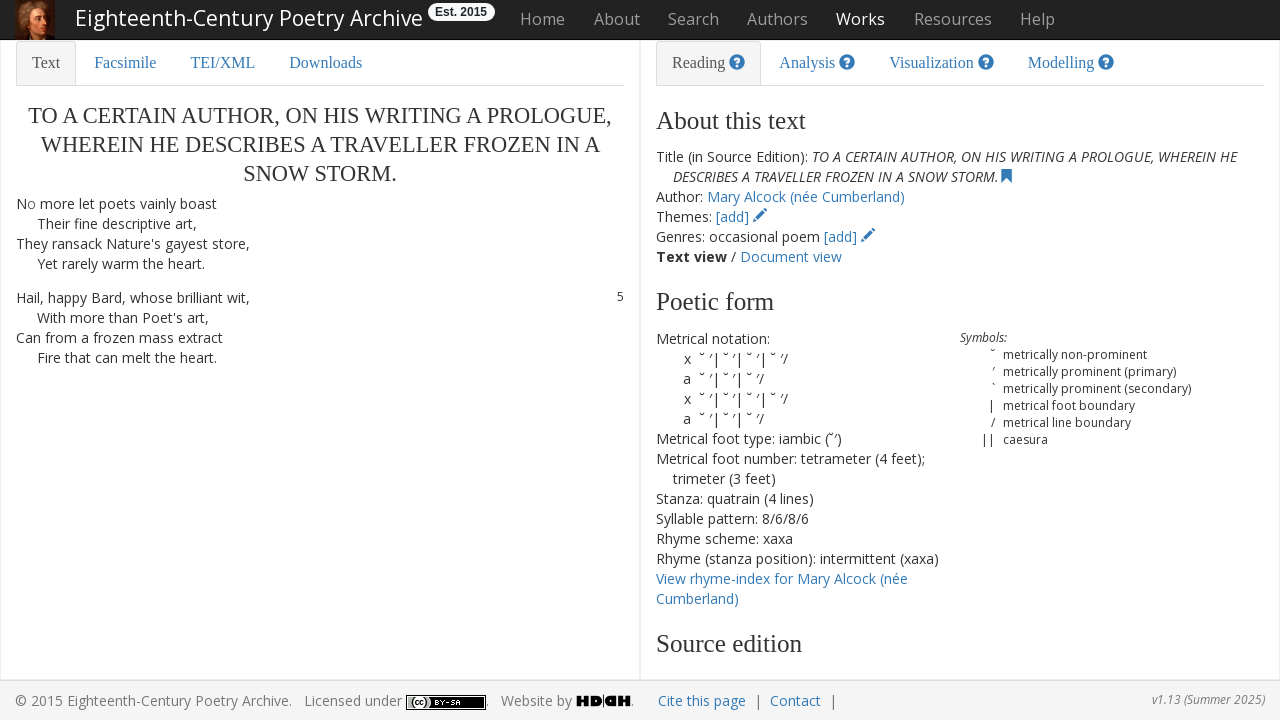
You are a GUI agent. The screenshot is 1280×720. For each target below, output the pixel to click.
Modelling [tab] (1071, 62)
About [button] (617, 19)
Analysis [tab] (817, 62)
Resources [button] (953, 19)
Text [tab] (46, 62)
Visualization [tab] (941, 62)
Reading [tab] (708, 62)
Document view (791, 256)
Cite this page (702, 700)
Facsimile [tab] (125, 62)
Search (693, 19)
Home (542, 19)
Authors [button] (777, 19)
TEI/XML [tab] (222, 62)
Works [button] (860, 19)
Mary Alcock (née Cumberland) (806, 196)
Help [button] (1037, 19)
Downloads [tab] (325, 62)
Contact (795, 700)
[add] (741, 216)
